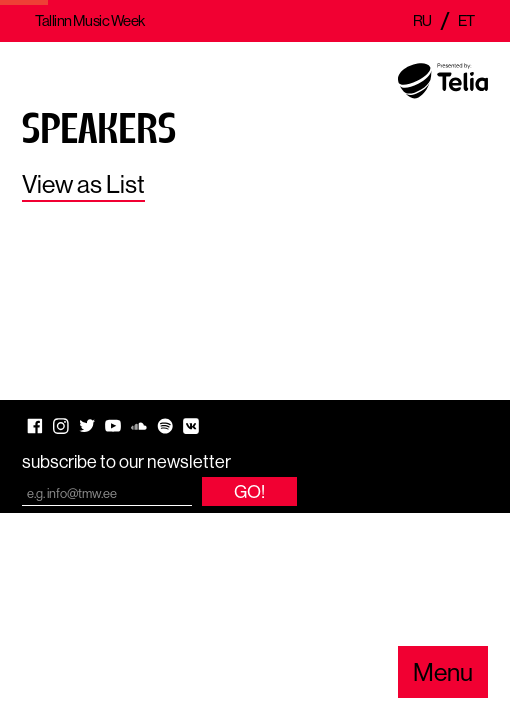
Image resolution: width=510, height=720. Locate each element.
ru (422, 20)
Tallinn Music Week (90, 20)
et (466, 20)
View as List (83, 184)
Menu (443, 672)
